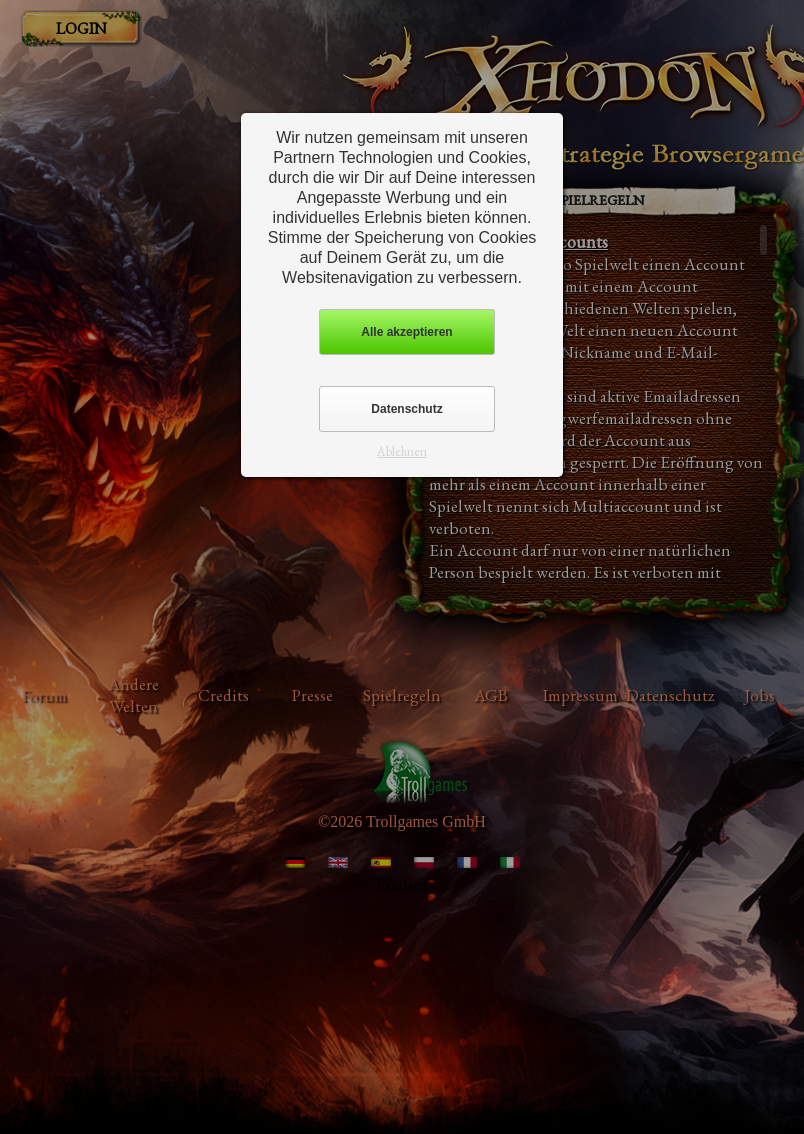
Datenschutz (406, 409)
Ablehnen (402, 451)
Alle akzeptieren (406, 332)
